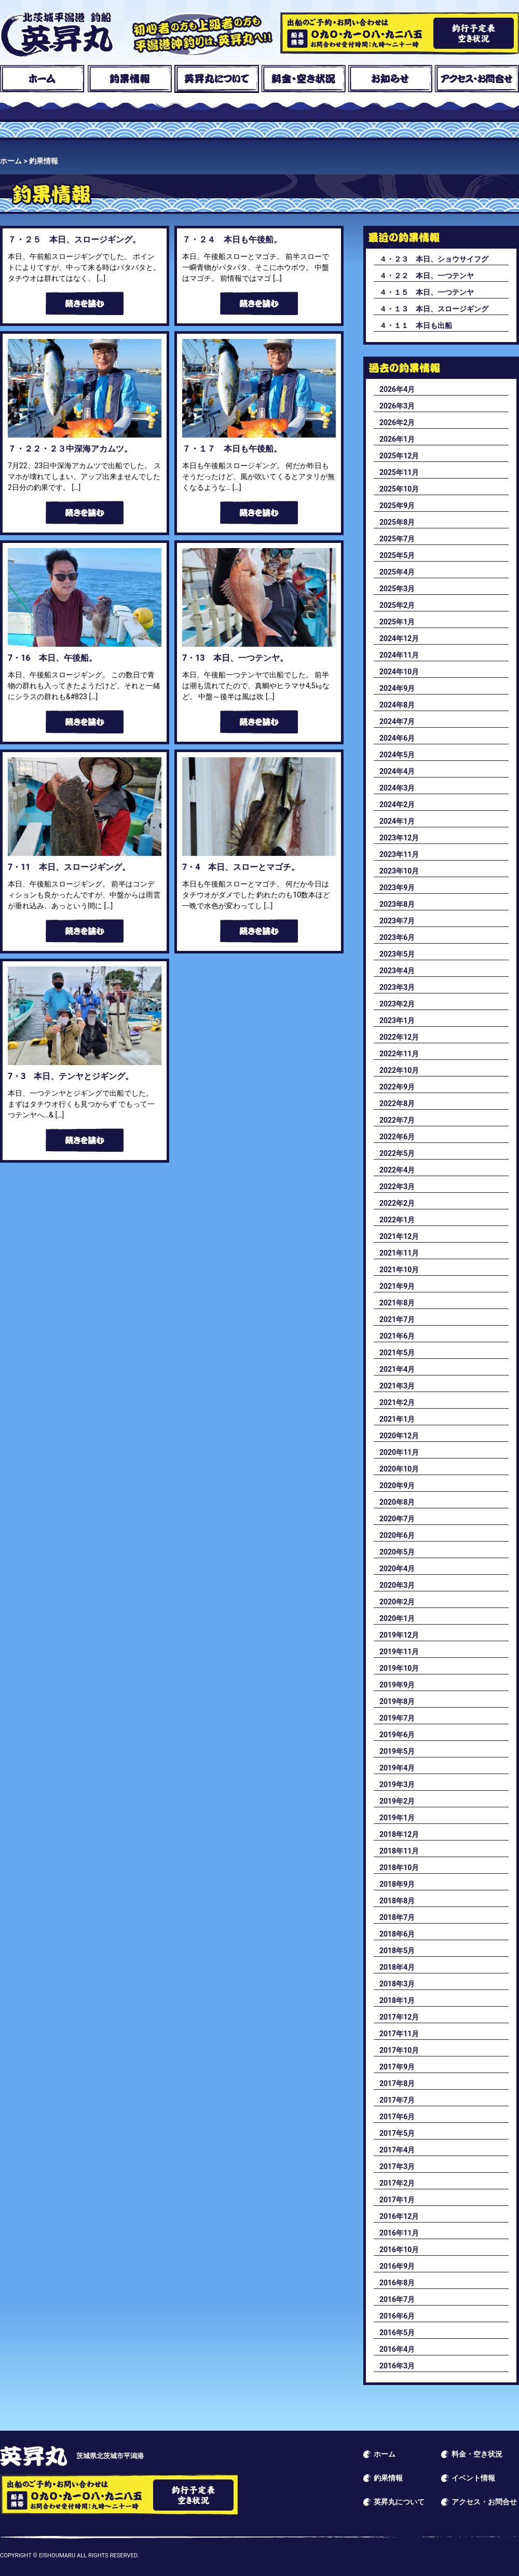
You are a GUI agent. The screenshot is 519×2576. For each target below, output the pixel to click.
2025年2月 (397, 605)
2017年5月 (397, 2133)
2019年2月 (397, 1801)
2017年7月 (397, 2100)
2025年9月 (397, 505)
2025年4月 (397, 572)
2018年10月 (399, 1867)
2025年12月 (399, 456)
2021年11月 (399, 1253)
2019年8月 (397, 1701)
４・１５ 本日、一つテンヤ (426, 292)
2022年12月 (399, 1037)
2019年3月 (397, 1784)
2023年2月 (397, 1004)
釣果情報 (129, 79)
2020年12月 (399, 1436)
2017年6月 (397, 2116)
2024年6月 (397, 738)
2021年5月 (397, 1352)
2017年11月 (399, 2033)
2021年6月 (397, 1336)
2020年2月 (397, 1602)
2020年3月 (397, 1585)
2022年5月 (397, 1153)
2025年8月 (397, 522)
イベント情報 (473, 2478)
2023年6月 (397, 937)
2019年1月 (397, 1818)
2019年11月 (399, 1651)
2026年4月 (397, 389)
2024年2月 (397, 804)
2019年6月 (397, 1734)
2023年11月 (399, 854)
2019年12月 (399, 1635)
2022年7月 (397, 1120)
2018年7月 (397, 1917)
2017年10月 (399, 2050)
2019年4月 (397, 1768)
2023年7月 (397, 921)
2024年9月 (397, 688)
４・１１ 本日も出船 (415, 325)
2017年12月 (399, 2017)
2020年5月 (397, 1552)
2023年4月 (397, 970)
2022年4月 (397, 1170)
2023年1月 (397, 1020)
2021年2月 (397, 1402)
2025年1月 (397, 622)
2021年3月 (397, 1386)
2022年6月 (397, 1137)
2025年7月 (397, 539)
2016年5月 (397, 2332)
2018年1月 (397, 2000)
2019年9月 (397, 1685)
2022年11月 (399, 1054)
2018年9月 (397, 1884)
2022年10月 (399, 1070)
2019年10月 (399, 1668)
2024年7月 (397, 721)
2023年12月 (399, 838)
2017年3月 (397, 2166)
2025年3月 (397, 588)
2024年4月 (397, 771)
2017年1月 (397, 2200)
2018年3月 (397, 1984)
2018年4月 (397, 1967)
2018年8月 (397, 1901)
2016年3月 (397, 2366)
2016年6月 (397, 2316)
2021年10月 (399, 1269)
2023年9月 (397, 887)
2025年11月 (399, 472)
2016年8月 (397, 2283)
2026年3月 (397, 406)
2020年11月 (399, 1452)
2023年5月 (397, 954)
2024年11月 (399, 655)
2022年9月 (397, 1087)
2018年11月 (399, 1851)
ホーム (42, 79)
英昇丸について (216, 79)
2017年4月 (397, 2150)
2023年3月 (397, 987)
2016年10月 (399, 2249)
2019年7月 (397, 1718)
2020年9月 (397, 1485)
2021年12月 (399, 1236)
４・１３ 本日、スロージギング (433, 309)
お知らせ (390, 79)
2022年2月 (397, 1203)
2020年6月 (397, 1535)
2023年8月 (397, 904)
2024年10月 (399, 671)
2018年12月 (399, 1834)
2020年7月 (397, 1519)
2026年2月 (397, 422)
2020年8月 (397, 1502)
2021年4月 (397, 1369)
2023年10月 (399, 871)
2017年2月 (397, 2183)
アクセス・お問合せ (476, 79)
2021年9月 (397, 1286)
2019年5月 (397, 1751)
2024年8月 (397, 705)
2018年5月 (397, 1950)
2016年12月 (399, 2216)
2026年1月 (397, 439)
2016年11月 (399, 2233)
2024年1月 (397, 821)
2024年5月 (397, 755)
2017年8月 (397, 2083)
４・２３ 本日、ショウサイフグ (433, 259)
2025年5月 (397, 555)
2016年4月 (397, 2349)
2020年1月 (397, 1618)
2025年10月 (399, 489)
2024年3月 (397, 788)
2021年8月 (397, 1303)
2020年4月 (397, 1568)
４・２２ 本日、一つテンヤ (426, 275)
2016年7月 (397, 2299)
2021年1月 (397, 1419)
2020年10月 (399, 1469)
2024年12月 (399, 638)
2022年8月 (397, 1103)
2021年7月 (397, 1319)
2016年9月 (397, 2266)
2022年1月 (397, 1220)
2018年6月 (397, 1934)
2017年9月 (397, 2067)
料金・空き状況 (303, 79)
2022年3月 (397, 1186)
